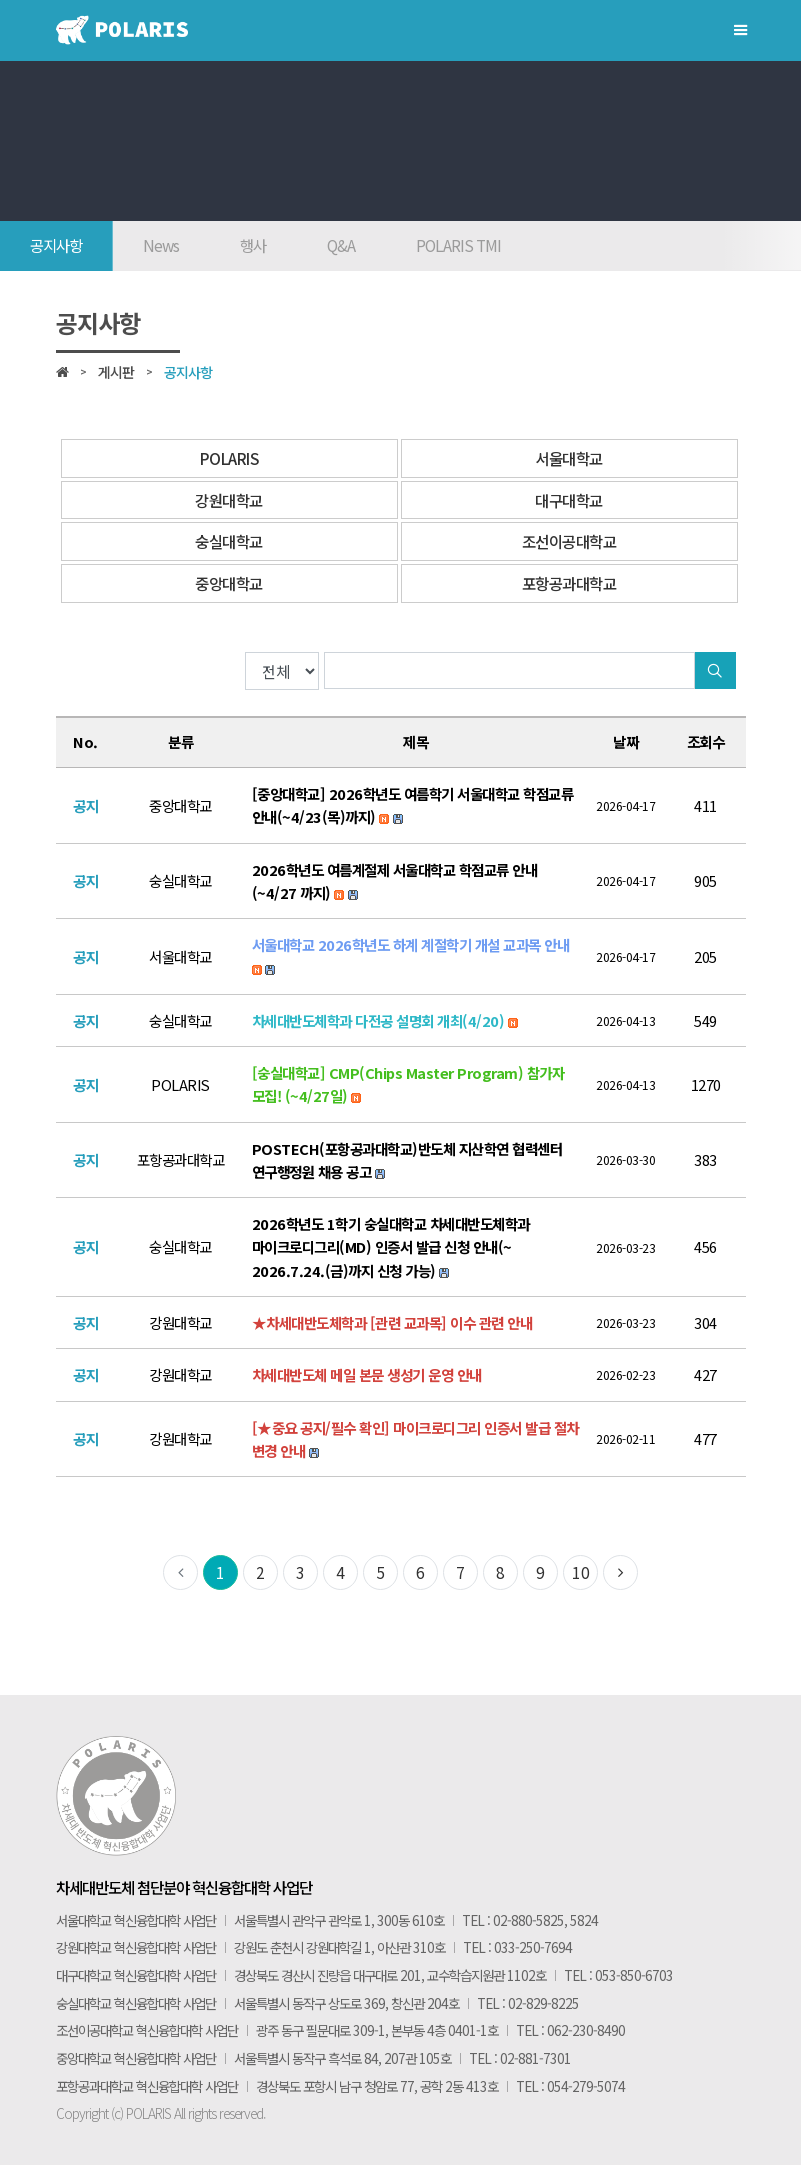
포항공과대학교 (569, 583)
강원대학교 (229, 500)
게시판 (116, 372)
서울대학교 (569, 458)
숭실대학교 (229, 541)
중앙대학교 (229, 583)
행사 (253, 245)
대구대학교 (569, 500)
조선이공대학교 (569, 541)
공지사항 (56, 245)
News (161, 245)
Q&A (341, 245)
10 (580, 1572)
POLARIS (229, 458)
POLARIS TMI (458, 245)
